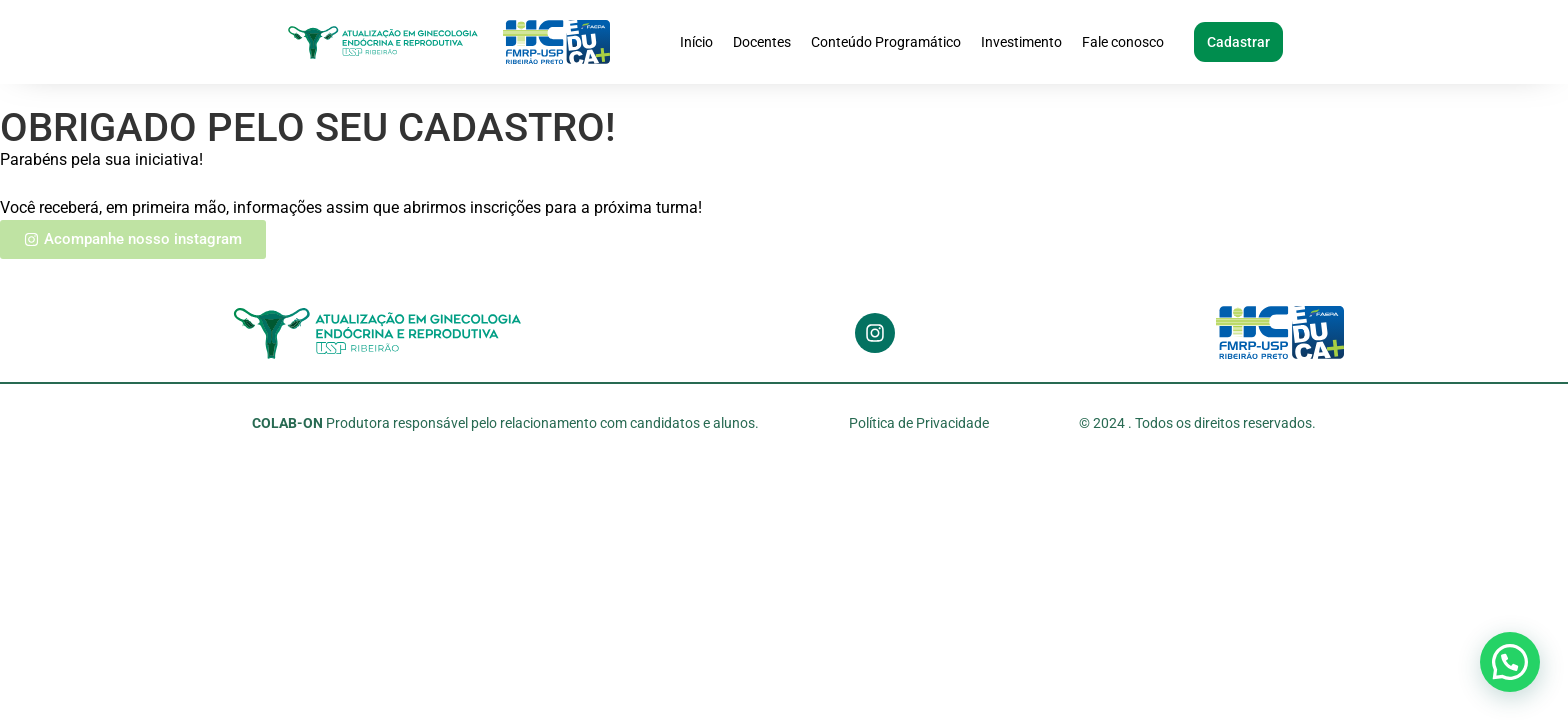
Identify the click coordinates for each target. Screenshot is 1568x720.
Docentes (762, 42)
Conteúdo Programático (886, 42)
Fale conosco (1123, 42)
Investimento (1021, 42)
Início (696, 42)
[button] (1510, 662)
